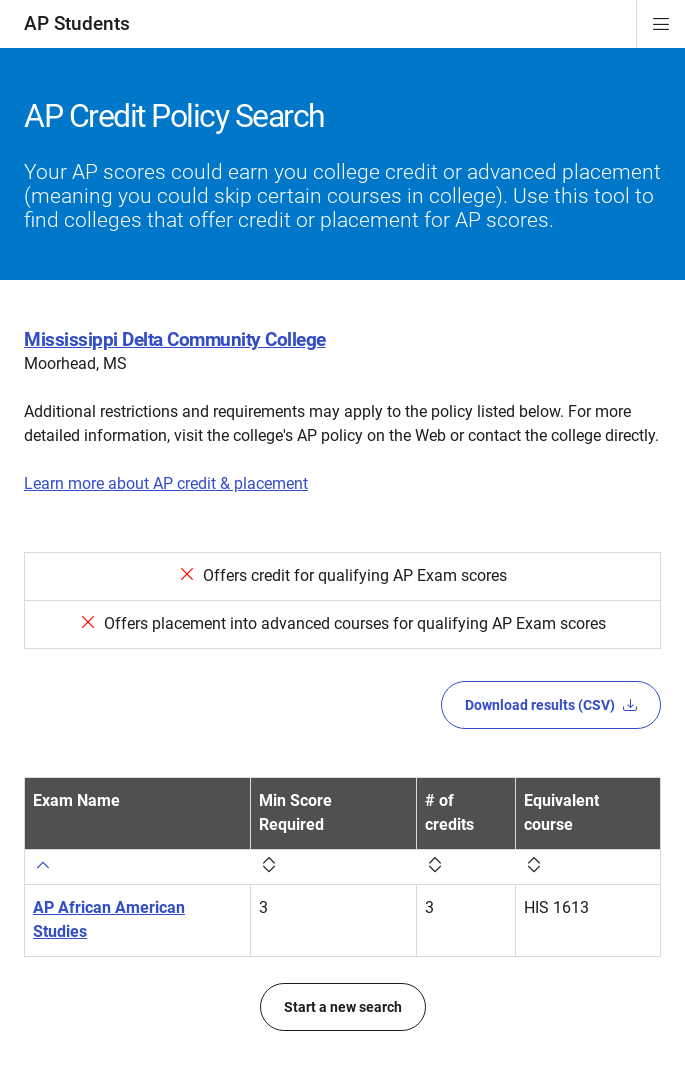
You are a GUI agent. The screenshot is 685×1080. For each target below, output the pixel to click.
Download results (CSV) (551, 705)
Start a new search (343, 1007)
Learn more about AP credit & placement (166, 483)
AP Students (77, 23)
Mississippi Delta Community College (175, 339)
